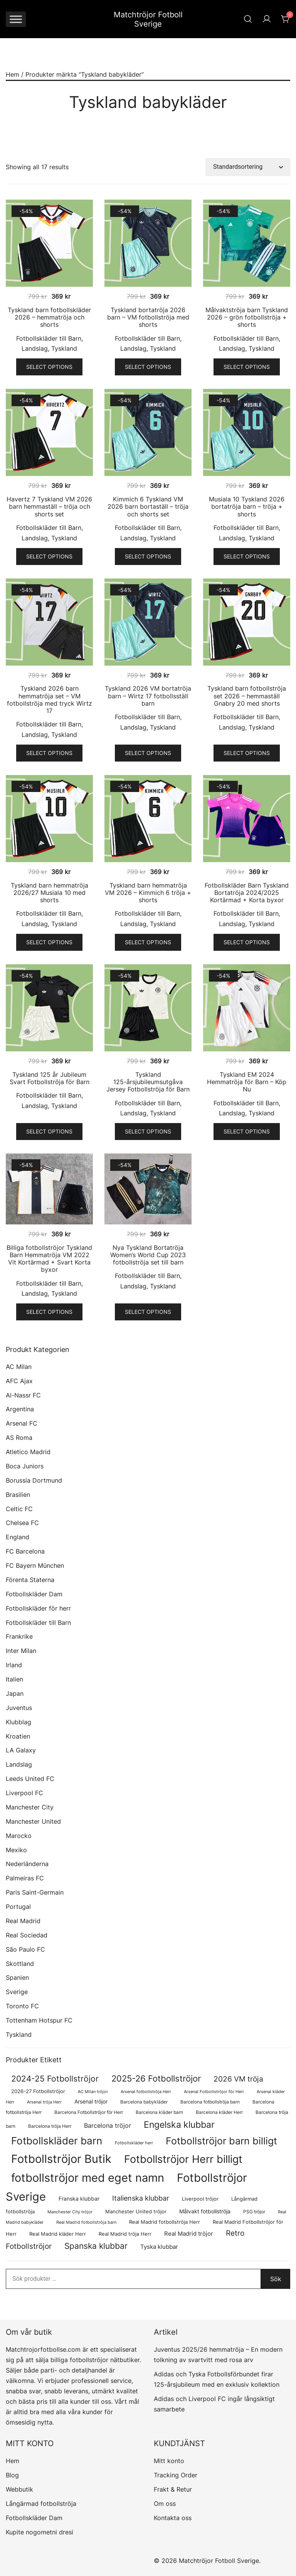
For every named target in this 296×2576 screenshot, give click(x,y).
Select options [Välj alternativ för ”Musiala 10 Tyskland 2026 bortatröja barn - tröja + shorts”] (247, 556)
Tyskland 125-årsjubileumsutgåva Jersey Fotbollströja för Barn (148, 1082)
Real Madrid (23, 1921)
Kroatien (18, 1736)
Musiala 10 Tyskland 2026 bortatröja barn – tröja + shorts (246, 506)
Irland (14, 1665)
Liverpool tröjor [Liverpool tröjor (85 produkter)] (200, 2199)
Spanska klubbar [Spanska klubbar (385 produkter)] (96, 2246)
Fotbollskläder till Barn (48, 338)
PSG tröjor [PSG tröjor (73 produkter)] (254, 2211)
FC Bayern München (35, 1565)
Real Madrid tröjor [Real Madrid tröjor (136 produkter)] (188, 2233)
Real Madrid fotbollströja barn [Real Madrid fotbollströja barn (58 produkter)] (86, 2222)
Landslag (35, 348)
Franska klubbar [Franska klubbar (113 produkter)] (79, 2198)
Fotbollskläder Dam (34, 1594)
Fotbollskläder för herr (38, 1608)
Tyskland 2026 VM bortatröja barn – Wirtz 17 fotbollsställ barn (148, 695)
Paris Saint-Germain (35, 1892)
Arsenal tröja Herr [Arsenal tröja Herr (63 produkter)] (44, 2102)
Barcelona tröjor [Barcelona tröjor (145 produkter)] (107, 2125)
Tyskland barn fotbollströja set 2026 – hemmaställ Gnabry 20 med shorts (246, 695)
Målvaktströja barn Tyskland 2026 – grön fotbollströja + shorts (246, 317)
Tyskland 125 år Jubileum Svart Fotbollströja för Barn (49, 1078)
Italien (14, 1679)
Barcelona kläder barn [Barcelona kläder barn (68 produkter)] (159, 2112)
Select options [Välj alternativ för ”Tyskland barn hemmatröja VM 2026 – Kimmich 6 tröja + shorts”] (148, 942)
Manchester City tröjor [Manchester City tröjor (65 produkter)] (69, 2211)
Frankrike (19, 1636)
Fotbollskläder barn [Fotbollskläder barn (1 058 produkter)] (56, 2140)
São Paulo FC (25, 1949)
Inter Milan (21, 1651)
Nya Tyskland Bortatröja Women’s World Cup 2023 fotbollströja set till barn (148, 1255)
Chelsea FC (22, 1523)
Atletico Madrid (28, 1452)
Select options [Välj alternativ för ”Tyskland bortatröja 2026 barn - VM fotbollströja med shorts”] (148, 366)
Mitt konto (169, 2461)
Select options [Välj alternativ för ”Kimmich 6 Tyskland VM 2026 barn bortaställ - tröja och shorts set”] (148, 556)
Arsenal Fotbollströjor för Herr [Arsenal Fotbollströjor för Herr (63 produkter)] (214, 2091)
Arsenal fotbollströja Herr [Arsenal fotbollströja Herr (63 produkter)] (146, 2091)
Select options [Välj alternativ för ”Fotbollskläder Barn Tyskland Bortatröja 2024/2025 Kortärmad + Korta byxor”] (247, 942)
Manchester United (33, 1821)
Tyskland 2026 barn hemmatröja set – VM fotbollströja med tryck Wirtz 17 (49, 699)
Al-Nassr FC (23, 1395)
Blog (12, 2475)
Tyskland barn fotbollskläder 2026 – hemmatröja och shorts (49, 317)
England (17, 1537)
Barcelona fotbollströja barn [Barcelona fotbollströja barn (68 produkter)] (210, 2102)
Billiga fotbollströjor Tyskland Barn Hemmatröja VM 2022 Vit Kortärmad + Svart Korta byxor (49, 1259)
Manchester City (30, 1807)
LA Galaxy (21, 1750)
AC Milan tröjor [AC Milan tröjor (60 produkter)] (93, 2091)
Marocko (19, 1836)
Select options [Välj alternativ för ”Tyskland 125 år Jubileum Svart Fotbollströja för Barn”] (49, 1131)
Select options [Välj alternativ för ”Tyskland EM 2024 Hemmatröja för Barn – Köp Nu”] (247, 1131)
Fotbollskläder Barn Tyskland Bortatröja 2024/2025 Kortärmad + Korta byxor (247, 892)
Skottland (20, 1963)
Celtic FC (19, 1509)
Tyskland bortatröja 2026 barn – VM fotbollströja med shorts (148, 317)
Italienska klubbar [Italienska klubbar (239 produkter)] (140, 2198)
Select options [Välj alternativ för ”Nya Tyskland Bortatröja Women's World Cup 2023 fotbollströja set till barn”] (148, 1311)
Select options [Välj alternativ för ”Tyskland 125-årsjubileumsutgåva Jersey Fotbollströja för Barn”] (148, 1131)
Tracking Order (175, 2475)
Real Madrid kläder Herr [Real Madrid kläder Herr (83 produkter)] (57, 2234)
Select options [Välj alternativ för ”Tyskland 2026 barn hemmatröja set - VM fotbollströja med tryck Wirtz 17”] (49, 753)
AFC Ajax (19, 1381)
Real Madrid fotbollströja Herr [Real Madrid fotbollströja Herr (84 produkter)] (164, 2222)
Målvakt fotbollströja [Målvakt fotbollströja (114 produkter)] (204, 2211)
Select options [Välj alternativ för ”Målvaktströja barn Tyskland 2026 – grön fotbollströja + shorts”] (247, 366)
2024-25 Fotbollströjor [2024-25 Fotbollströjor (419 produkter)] (55, 2078)
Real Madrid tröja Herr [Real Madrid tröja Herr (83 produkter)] (125, 2234)
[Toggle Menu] (16, 19)
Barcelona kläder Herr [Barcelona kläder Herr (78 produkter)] (219, 2112)
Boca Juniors (25, 1466)
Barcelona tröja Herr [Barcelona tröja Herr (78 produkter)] (49, 2126)
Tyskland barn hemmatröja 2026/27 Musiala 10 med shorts (49, 892)
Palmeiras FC (25, 1878)
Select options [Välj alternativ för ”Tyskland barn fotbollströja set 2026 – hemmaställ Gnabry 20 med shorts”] (247, 753)
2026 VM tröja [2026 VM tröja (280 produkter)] (238, 2078)
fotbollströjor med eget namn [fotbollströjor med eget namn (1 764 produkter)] (87, 2177)
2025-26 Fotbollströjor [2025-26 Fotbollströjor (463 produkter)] (156, 2078)
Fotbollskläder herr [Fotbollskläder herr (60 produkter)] (134, 2143)
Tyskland (64, 348)
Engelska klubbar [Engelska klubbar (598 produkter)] (179, 2124)
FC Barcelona (25, 1551)
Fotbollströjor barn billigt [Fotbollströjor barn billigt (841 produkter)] (221, 2141)
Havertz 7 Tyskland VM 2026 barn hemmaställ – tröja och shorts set (49, 506)
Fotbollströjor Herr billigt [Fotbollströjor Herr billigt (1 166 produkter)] (183, 2159)
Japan (15, 1693)
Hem (12, 74)
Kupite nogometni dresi (39, 2532)
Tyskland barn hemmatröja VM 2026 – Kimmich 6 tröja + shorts (148, 892)
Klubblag (18, 1722)
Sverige (17, 1992)
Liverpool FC (24, 1793)
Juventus (19, 1708)
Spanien (17, 1977)
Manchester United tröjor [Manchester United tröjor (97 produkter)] (135, 2211)
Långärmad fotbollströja (41, 2503)
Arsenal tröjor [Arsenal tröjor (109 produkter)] (91, 2101)
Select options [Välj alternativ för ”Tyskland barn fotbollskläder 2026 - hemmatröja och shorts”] (49, 366)
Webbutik (19, 2489)
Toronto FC (22, 2006)
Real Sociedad (26, 1935)
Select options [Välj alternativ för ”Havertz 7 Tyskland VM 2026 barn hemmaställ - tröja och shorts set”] (49, 556)
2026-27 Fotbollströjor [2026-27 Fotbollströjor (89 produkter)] (38, 2091)
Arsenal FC (21, 1423)
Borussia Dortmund (34, 1480)
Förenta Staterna (30, 1580)
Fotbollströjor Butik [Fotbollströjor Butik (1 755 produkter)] (61, 2159)
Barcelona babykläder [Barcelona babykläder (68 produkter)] (144, 2102)
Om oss (165, 2503)
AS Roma (19, 1437)
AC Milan (19, 1366)
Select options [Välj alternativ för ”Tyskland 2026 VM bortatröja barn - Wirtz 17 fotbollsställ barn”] (148, 753)
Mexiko (16, 1850)
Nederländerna (27, 1864)
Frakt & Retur (173, 2489)
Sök (275, 2279)
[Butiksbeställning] (247, 167)
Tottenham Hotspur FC (39, 2020)
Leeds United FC (30, 1778)
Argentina (20, 1409)
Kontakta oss (173, 2518)
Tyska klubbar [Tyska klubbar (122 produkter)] (159, 2246)
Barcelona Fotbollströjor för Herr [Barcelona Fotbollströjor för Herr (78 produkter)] (88, 2112)
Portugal (18, 1906)
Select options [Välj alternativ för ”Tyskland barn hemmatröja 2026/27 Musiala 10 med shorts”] (49, 942)
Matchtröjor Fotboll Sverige (148, 19)
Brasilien (18, 1494)
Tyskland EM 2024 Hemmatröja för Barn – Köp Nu (246, 1082)
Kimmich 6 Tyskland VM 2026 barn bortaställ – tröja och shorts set (148, 506)
